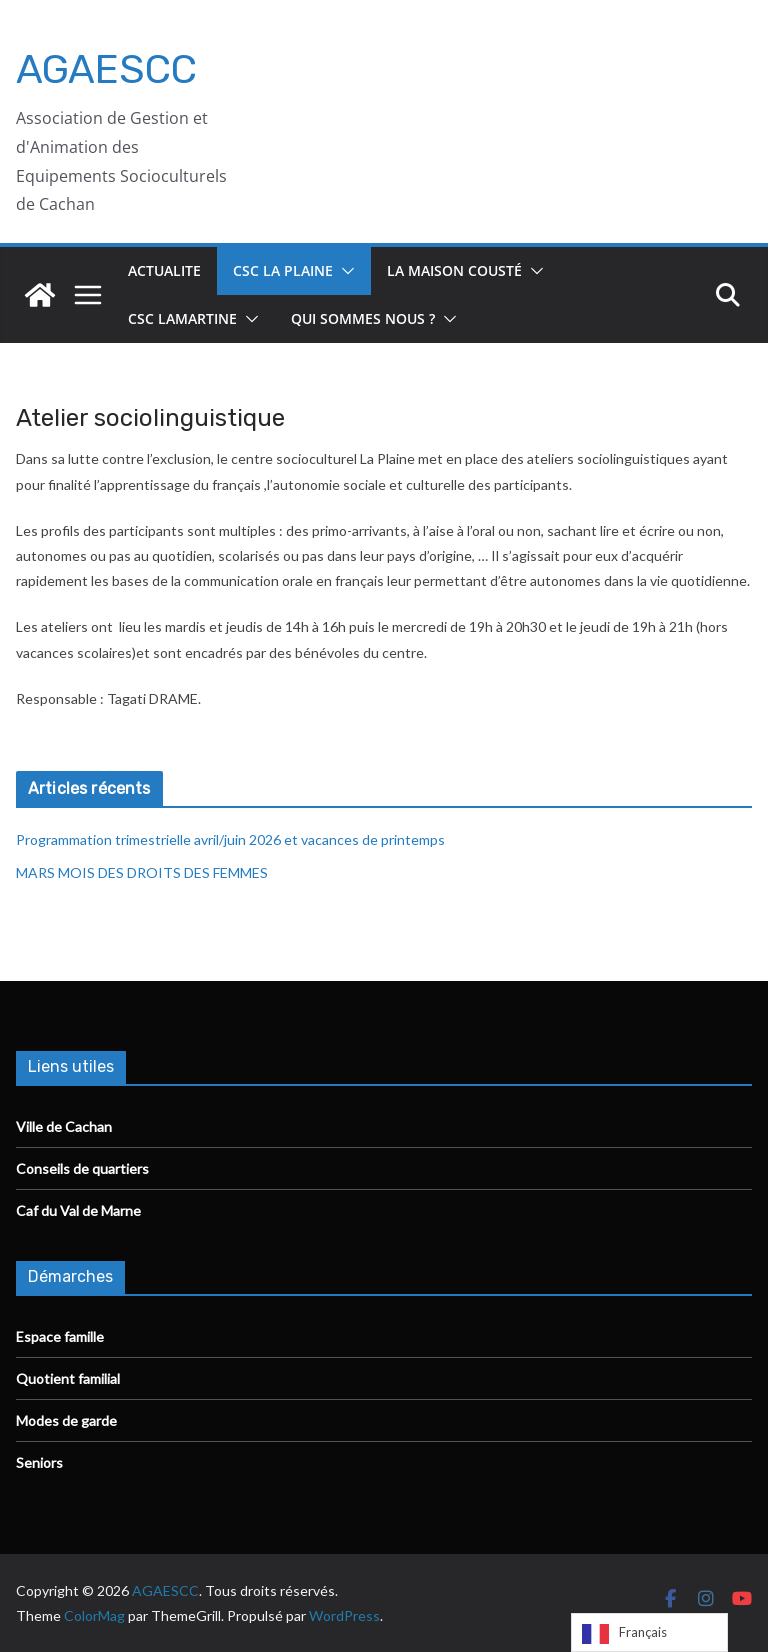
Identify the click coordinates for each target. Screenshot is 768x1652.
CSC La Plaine (283, 270)
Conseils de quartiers (82, 1168)
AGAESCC (106, 69)
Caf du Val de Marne (78, 1210)
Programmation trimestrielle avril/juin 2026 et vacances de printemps (230, 839)
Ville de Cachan (64, 1126)
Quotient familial (68, 1378)
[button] (344, 271)
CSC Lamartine (182, 318)
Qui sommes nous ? (363, 318)
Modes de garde (66, 1420)
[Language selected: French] (649, 1632)
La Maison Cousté (454, 270)
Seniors (39, 1462)
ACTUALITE (164, 270)
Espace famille (60, 1336)
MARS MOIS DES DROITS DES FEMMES (142, 872)
